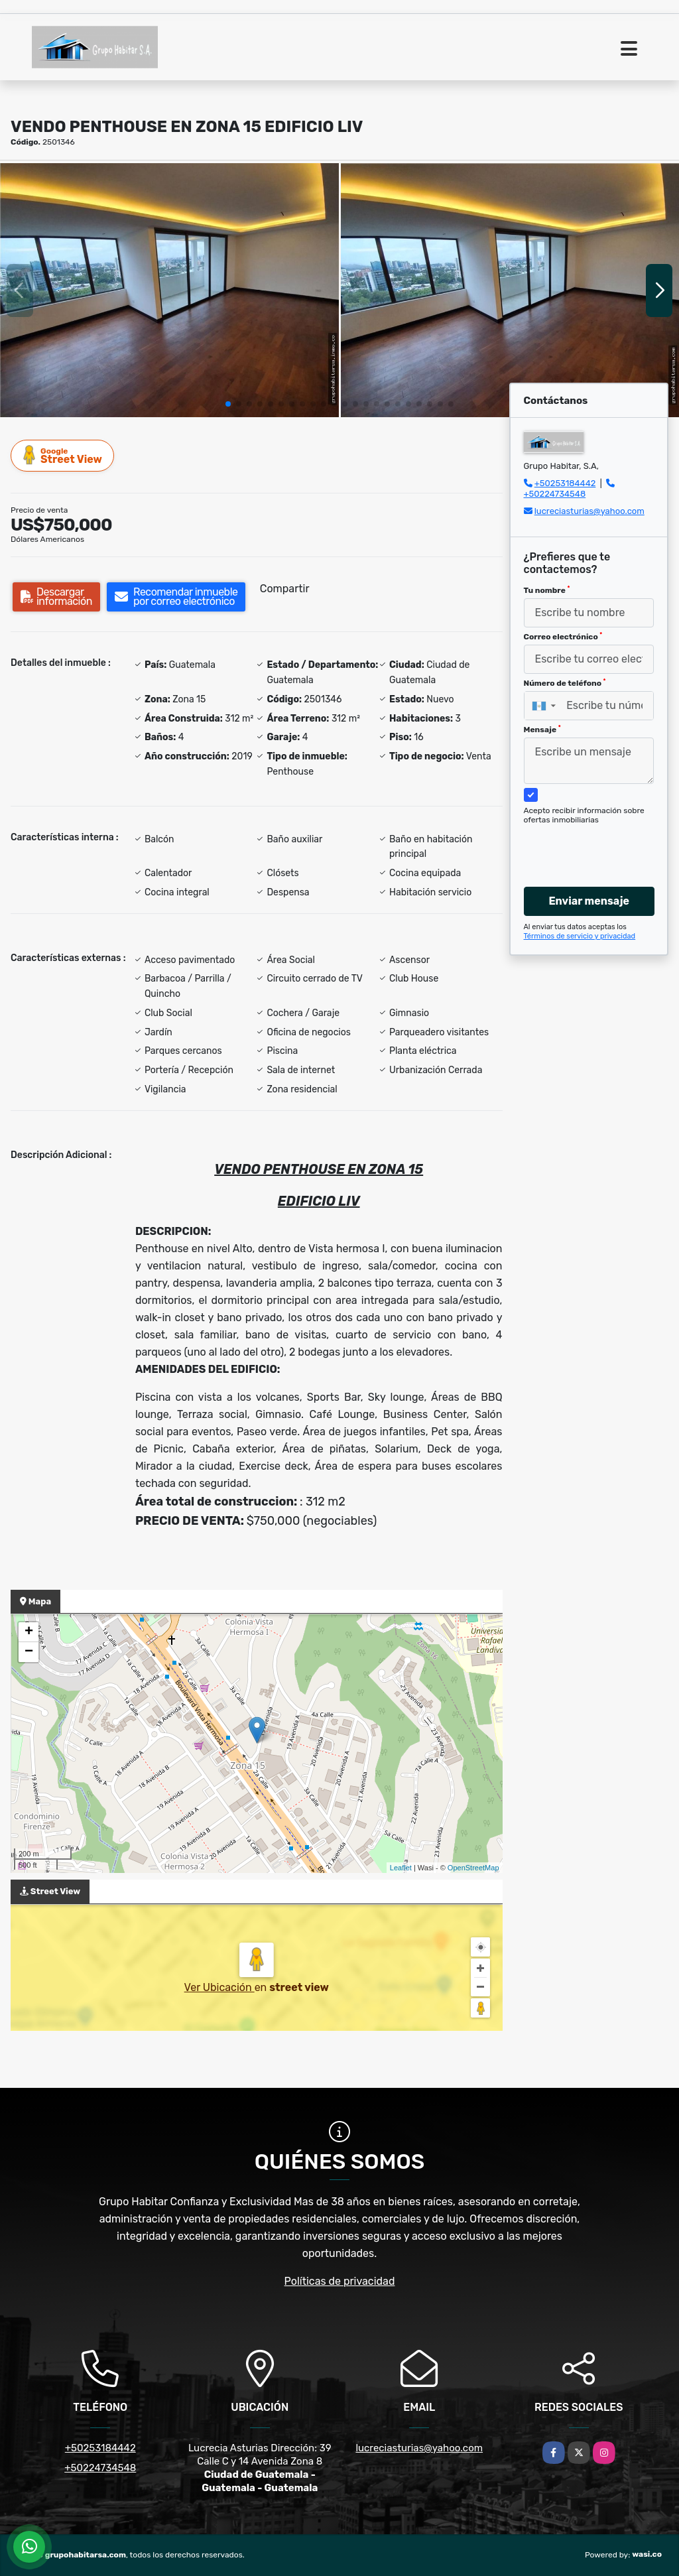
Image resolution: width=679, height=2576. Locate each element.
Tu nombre (547, 590)
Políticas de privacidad (339, 2281)
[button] (228, 404)
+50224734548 (555, 494)
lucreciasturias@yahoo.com (589, 511)
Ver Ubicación (219, 1987)
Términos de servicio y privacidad (580, 936)
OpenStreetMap (473, 1868)
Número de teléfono (565, 683)
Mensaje (542, 729)
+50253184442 (565, 483)
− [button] (29, 1652)
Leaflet (401, 1868)
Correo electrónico (563, 636)
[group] (169, 290)
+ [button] (29, 1632)
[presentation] (596, 843)
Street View (63, 455)
